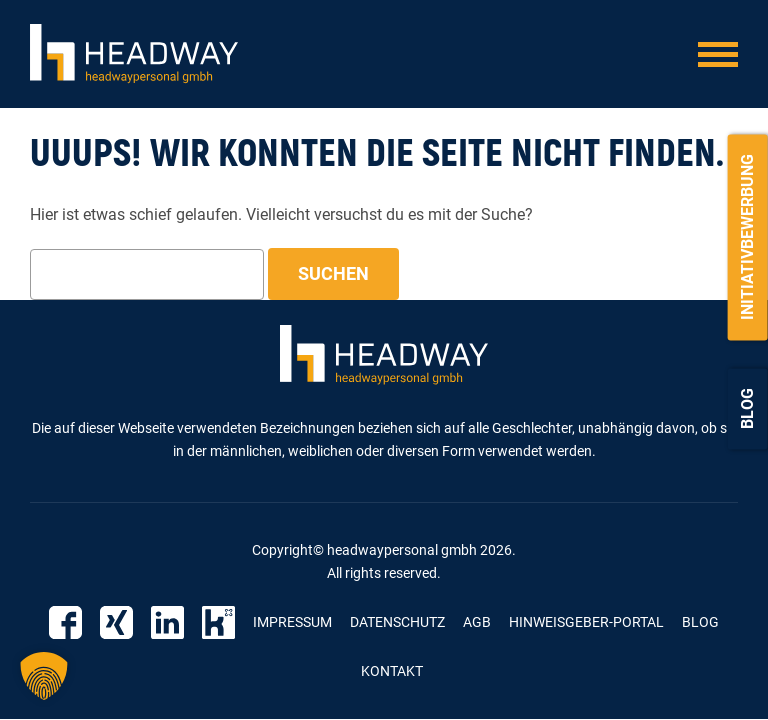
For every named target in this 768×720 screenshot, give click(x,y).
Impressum (292, 622)
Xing (116, 622)
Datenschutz (397, 622)
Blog (747, 408)
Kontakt (392, 671)
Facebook (65, 622)
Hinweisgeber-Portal (586, 622)
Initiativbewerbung (747, 237)
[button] (44, 676)
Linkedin (167, 622)
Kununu (218, 622)
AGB (477, 622)
